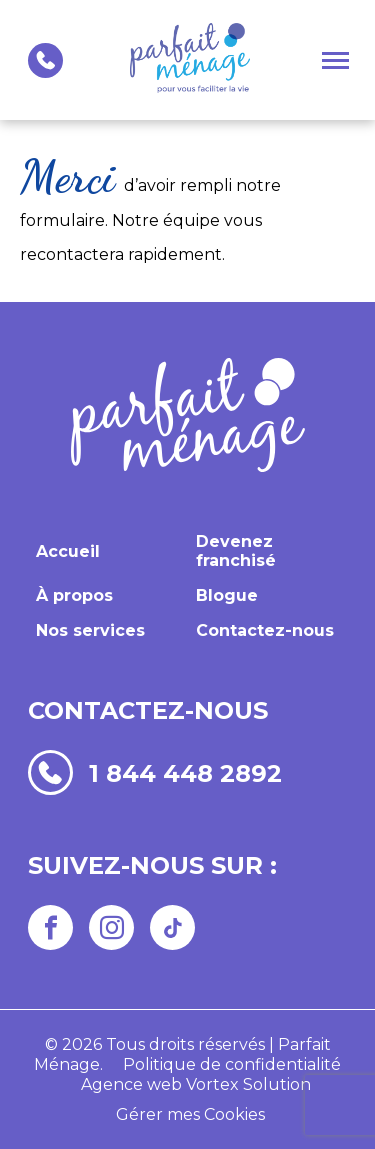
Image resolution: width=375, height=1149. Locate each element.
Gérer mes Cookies (190, 1114)
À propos (74, 595)
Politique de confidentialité (232, 1064)
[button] (335, 60)
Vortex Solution (248, 1084)
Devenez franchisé (236, 551)
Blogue (227, 595)
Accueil (68, 551)
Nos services (90, 630)
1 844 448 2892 (185, 773)
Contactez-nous (265, 630)
